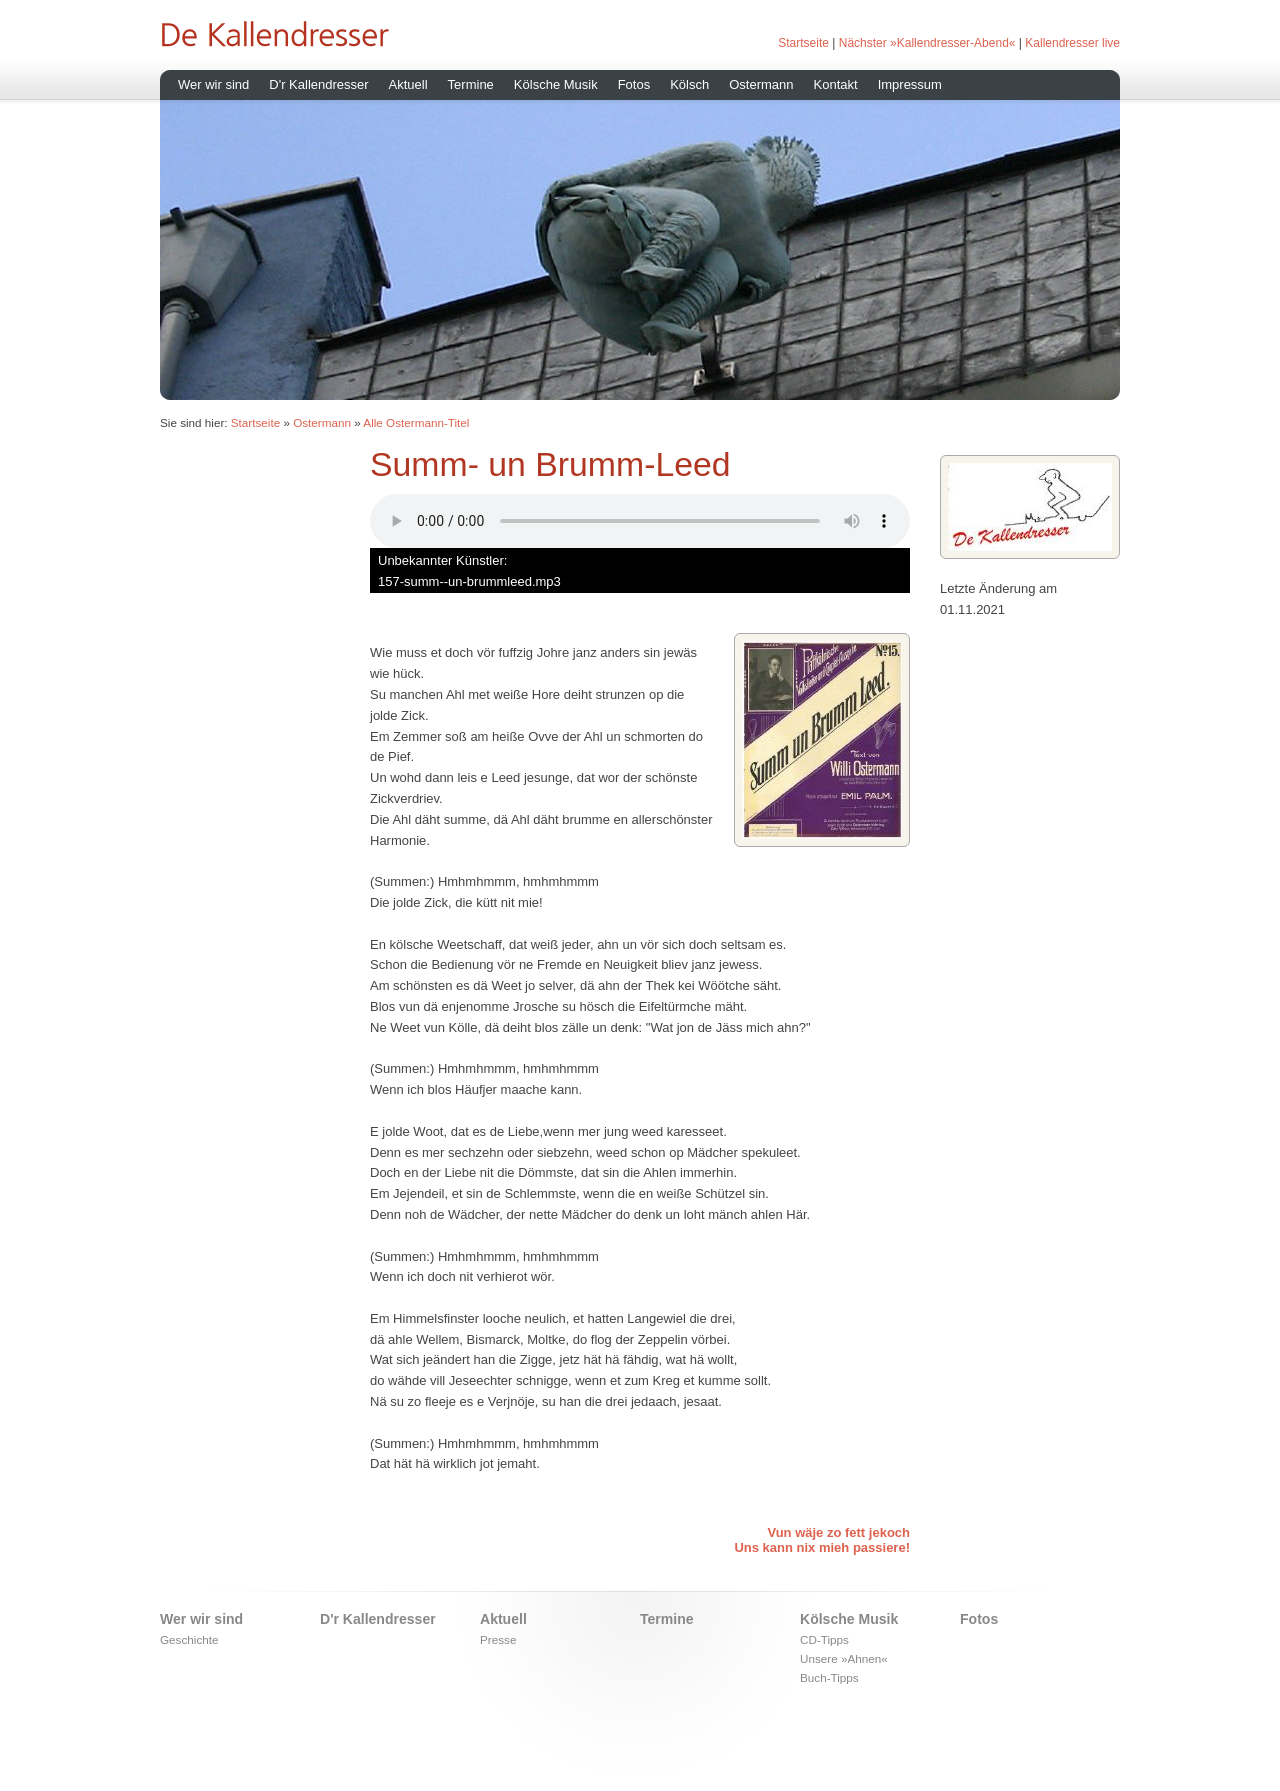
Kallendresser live (1072, 43)
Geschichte (189, 1639)
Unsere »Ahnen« (844, 1658)
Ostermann (761, 84)
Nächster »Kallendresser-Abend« (927, 43)
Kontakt (836, 84)
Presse (498, 1639)
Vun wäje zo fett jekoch (838, 1532)
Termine (471, 84)
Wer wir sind (213, 84)
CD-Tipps (824, 1639)
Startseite (803, 43)
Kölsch (689, 84)
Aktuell (408, 84)
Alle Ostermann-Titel (416, 422)
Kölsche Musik (556, 84)
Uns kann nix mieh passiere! (822, 1547)
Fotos (634, 84)
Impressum (910, 84)
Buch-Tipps (829, 1677)
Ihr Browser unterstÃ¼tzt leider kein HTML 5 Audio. (640, 521)
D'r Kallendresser (318, 84)
